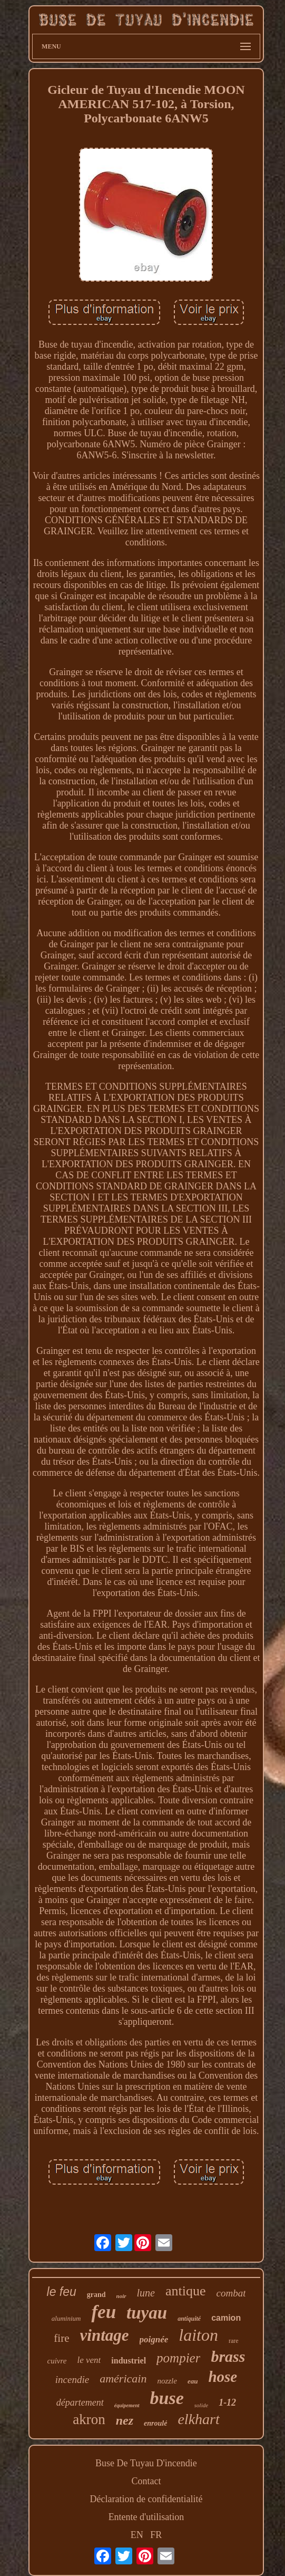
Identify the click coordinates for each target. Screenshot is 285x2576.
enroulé (155, 2423)
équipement (127, 2405)
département (80, 2402)
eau (193, 2381)
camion (226, 2317)
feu (103, 2312)
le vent (89, 2360)
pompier (178, 2358)
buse (167, 2398)
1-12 (227, 2402)
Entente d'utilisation (146, 2517)
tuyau (146, 2312)
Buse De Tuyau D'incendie (146, 2463)
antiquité (189, 2318)
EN (137, 2535)
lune (146, 2293)
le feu (61, 2292)
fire (61, 2338)
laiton (198, 2334)
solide (201, 2405)
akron (89, 2419)
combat (231, 2293)
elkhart (198, 2419)
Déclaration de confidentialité (146, 2499)
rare (234, 2340)
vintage (104, 2335)
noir (121, 2296)
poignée (154, 2339)
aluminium (66, 2318)
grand (96, 2295)
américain (123, 2378)
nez (124, 2420)
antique (185, 2291)
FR (156, 2535)
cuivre (57, 2361)
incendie (72, 2379)
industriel (128, 2360)
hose (222, 2376)
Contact (146, 2481)
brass (228, 2356)
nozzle (167, 2381)
